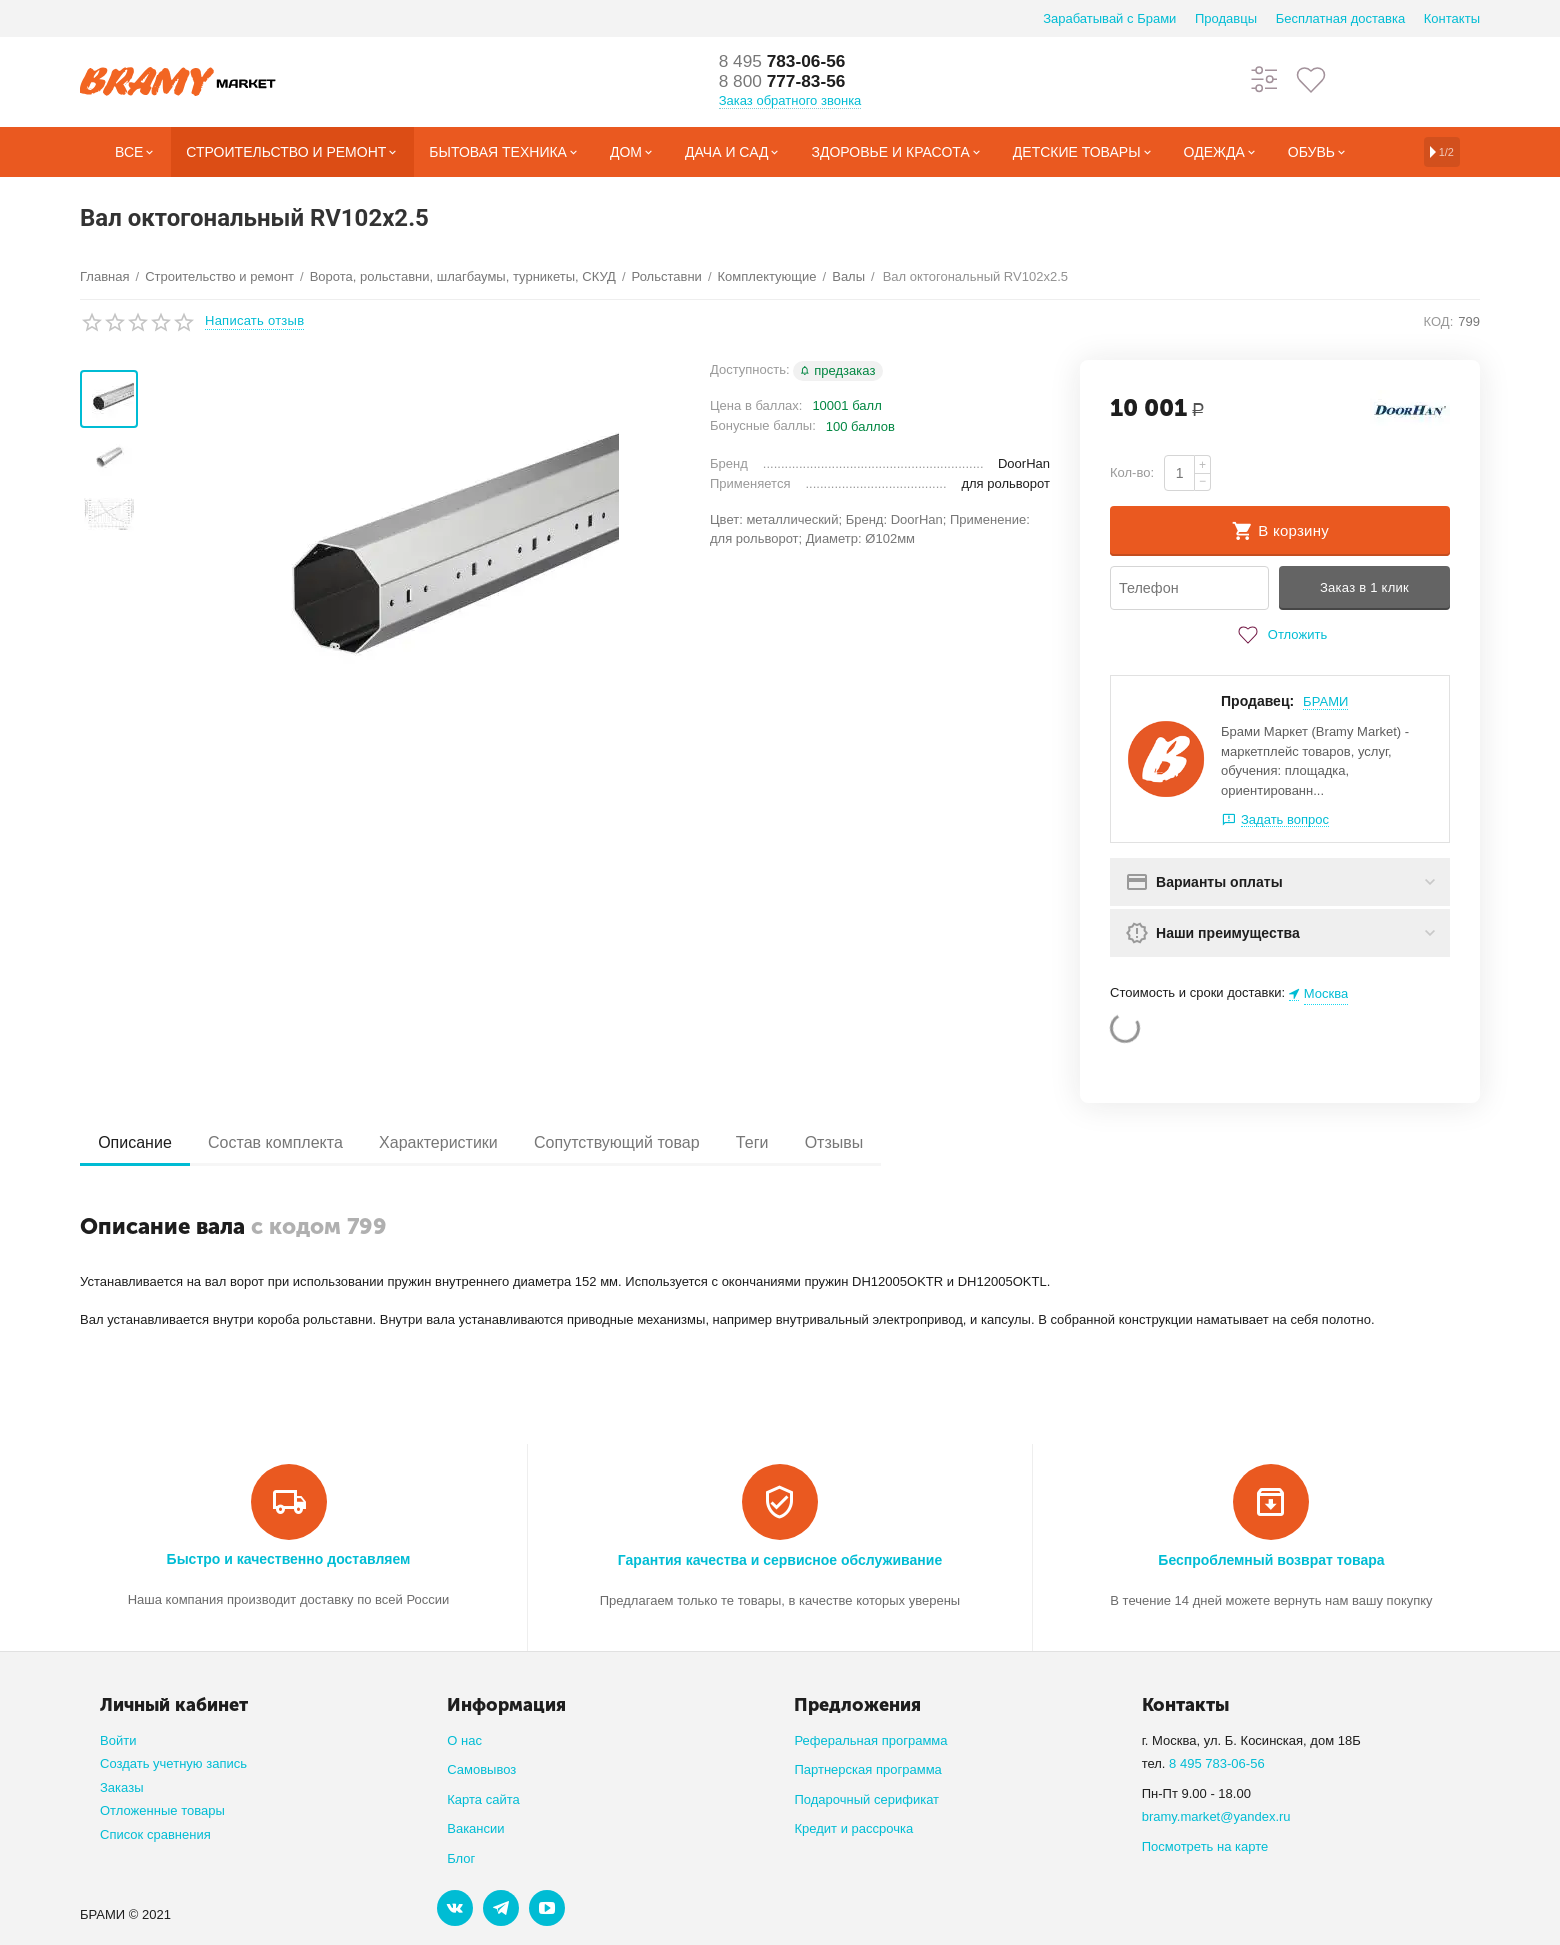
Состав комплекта (281, 1142)
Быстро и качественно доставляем (289, 1559)
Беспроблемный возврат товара (1271, 1560)
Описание (137, 1142)
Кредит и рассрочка (853, 1828)
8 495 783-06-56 (1217, 1763)
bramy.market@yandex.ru (1216, 1816)
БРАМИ (1325, 701)
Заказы (122, 1787)
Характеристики (447, 1142)
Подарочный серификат (866, 1799)
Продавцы (1226, 18)
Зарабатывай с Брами (1109, 18)
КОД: (1439, 321)
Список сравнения (155, 1834)
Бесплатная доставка (1340, 18)
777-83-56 (785, 82)
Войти (118, 1740)
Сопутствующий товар (630, 1142)
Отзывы (854, 1142)
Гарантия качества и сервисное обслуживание (780, 1560)
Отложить (1280, 635)
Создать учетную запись (173, 1763)
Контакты (1452, 18)
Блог (461, 1858)
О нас (464, 1740)
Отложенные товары (162, 1810)
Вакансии (475, 1828)
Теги (769, 1142)
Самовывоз (481, 1769)
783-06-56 (785, 62)
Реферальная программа (870, 1740)
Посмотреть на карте (1205, 1846)
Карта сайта (483, 1799)
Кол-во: (1132, 472)
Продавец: (1257, 701)
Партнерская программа (867, 1769)
